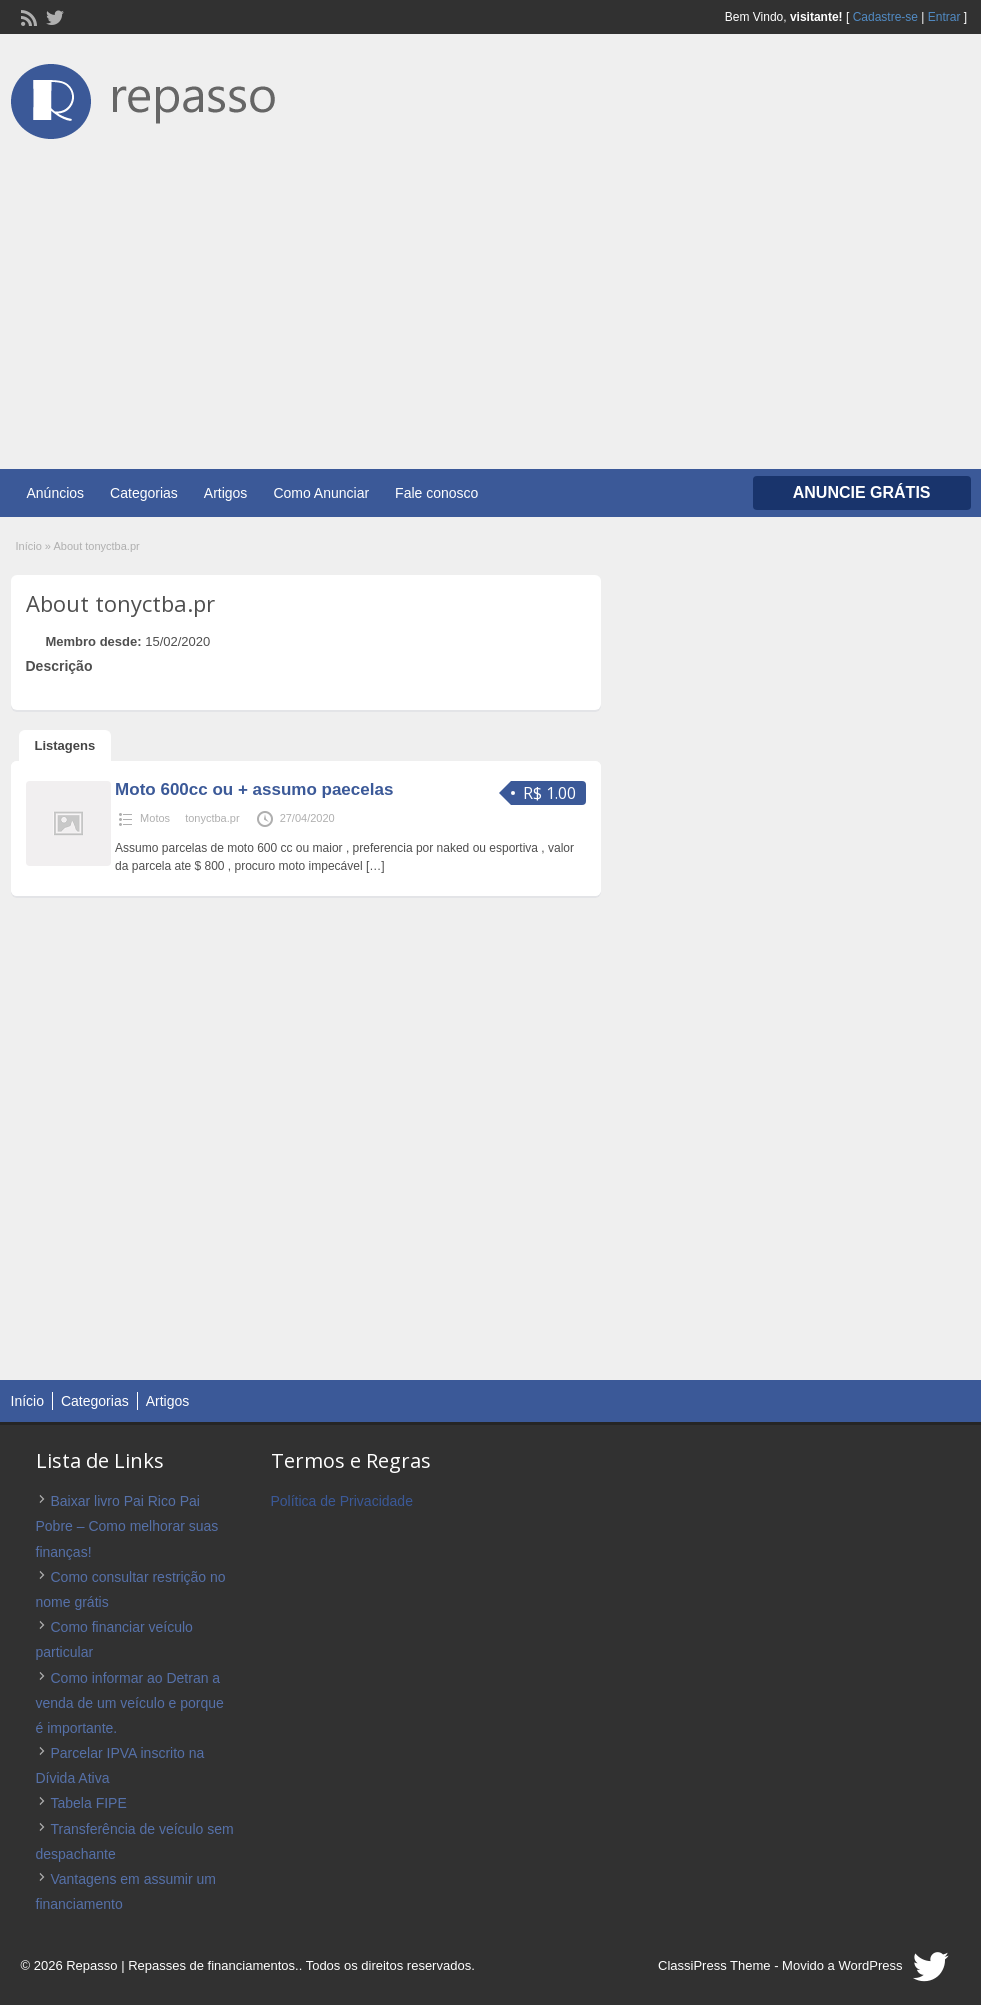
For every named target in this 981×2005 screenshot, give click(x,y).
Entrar (944, 17)
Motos (155, 818)
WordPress (870, 1965)
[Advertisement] (490, 294)
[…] (375, 866)
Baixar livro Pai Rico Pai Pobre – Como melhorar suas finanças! (127, 1526)
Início (29, 546)
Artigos (226, 493)
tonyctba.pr (212, 818)
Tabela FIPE (89, 1803)
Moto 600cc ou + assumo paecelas (254, 789)
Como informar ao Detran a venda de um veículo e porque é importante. (130, 1703)
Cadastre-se (885, 17)
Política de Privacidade (342, 1501)
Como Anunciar (321, 493)
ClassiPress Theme (714, 1965)
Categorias (144, 493)
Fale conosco (436, 493)
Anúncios (56, 493)
